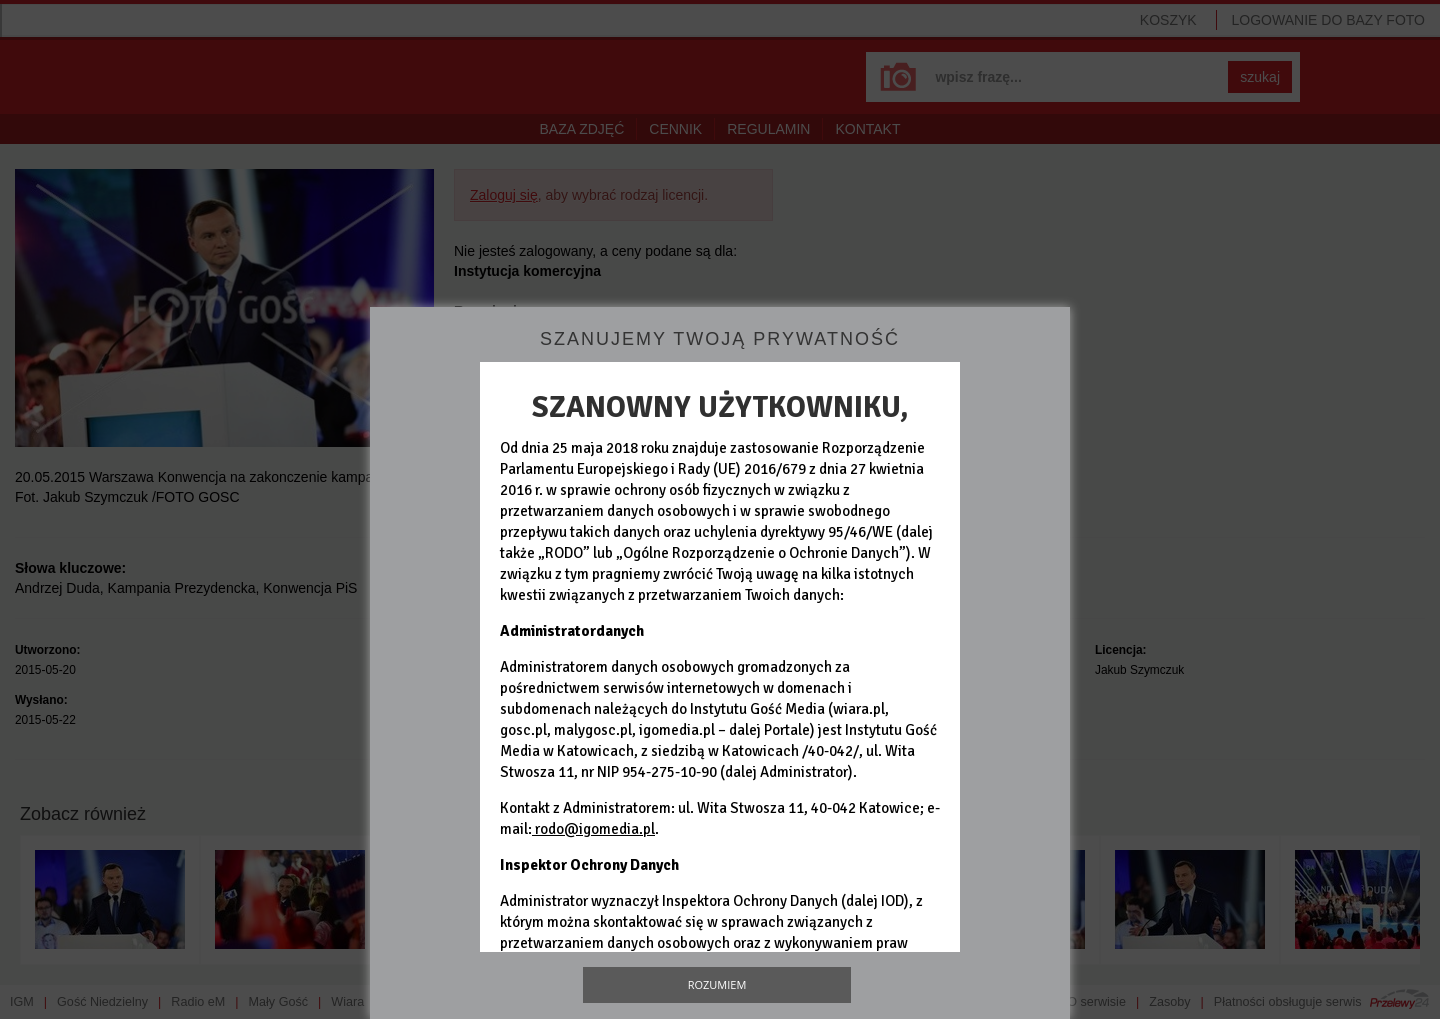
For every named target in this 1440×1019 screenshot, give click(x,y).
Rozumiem (717, 984)
